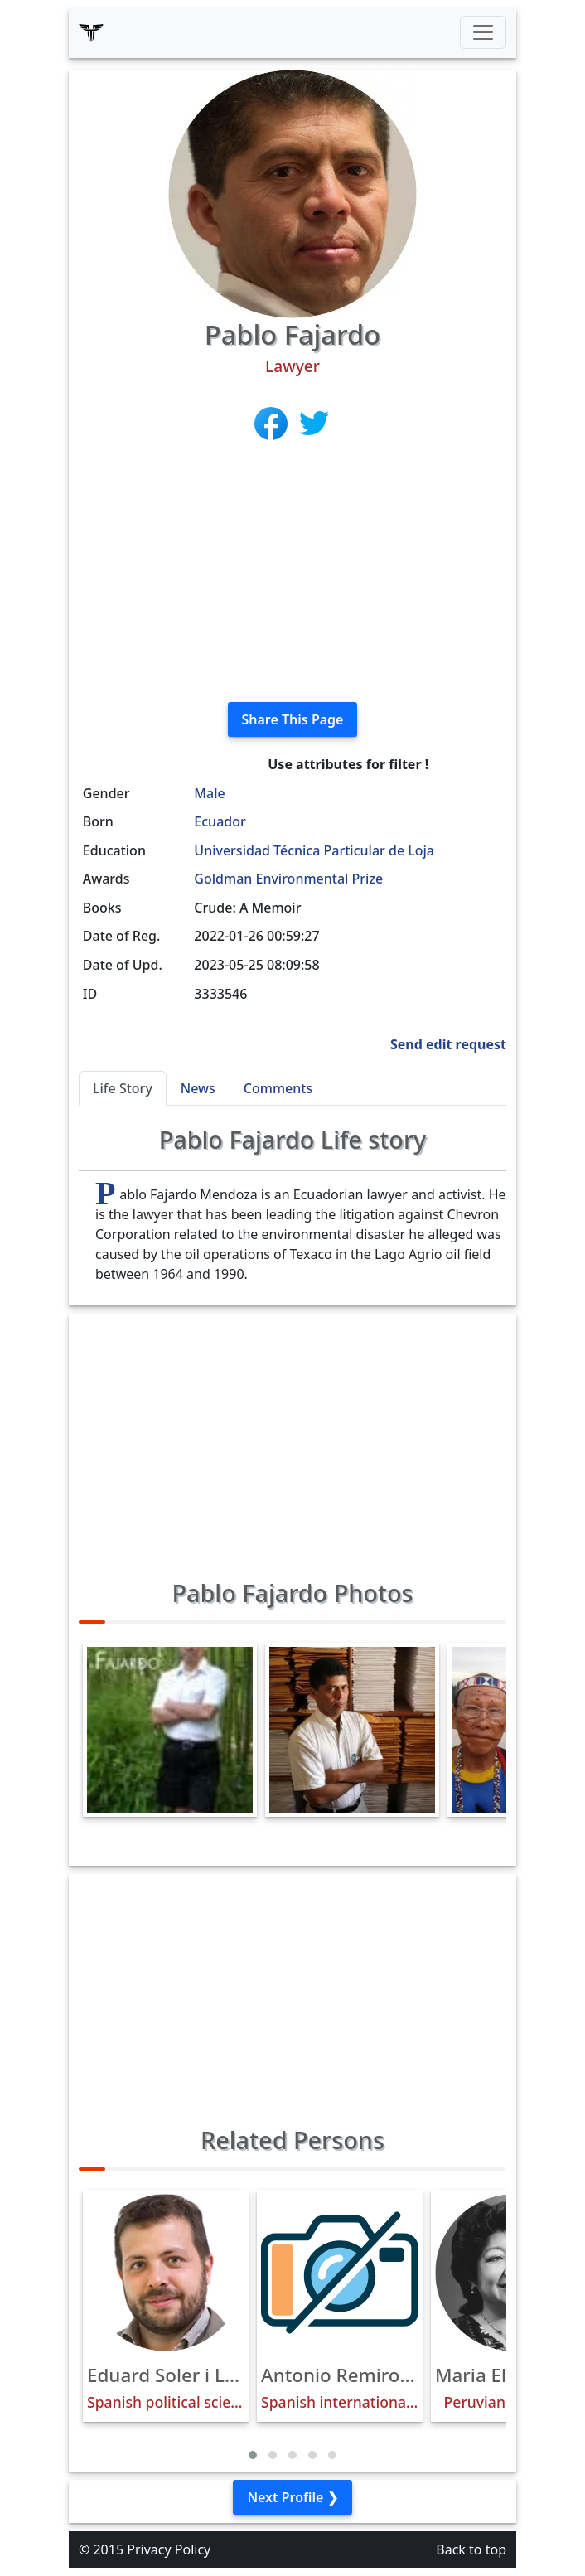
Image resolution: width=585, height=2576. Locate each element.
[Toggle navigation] (483, 32)
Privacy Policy (168, 2549)
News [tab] (198, 1088)
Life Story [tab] (122, 1088)
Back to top (471, 2549)
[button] (253, 2455)
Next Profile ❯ (292, 2497)
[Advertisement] (292, 573)
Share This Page (293, 719)
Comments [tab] (278, 1088)
